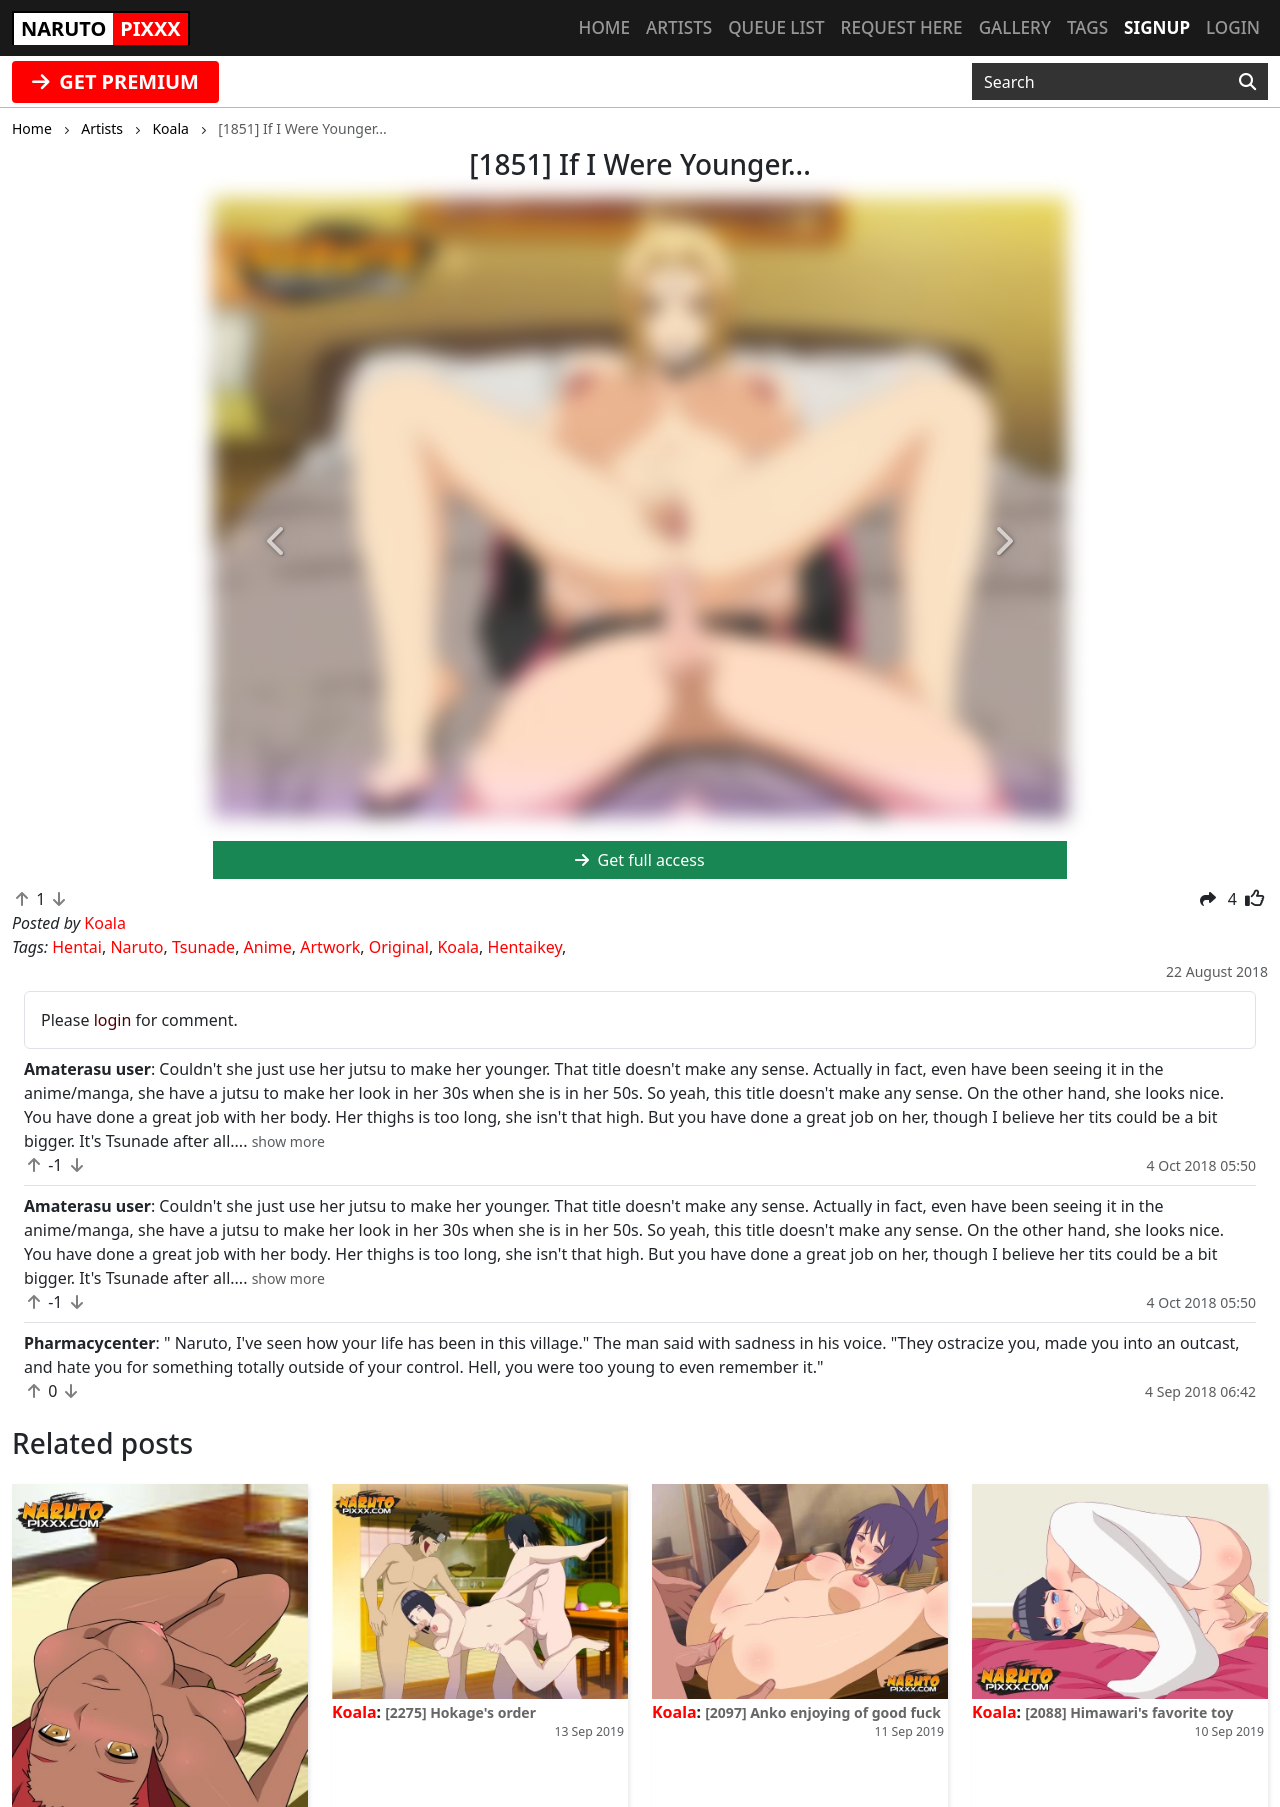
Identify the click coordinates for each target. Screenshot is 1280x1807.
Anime (268, 947)
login (113, 1020)
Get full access (639, 860)
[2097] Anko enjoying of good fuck (823, 1712)
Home (604, 27)
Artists (679, 27)
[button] (277, 542)
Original (399, 947)
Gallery (1015, 27)
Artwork (330, 947)
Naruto (136, 947)
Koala (458, 947)
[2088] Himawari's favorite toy (1129, 1712)
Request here (902, 27)
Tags (1087, 27)
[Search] (1247, 82)
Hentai (77, 947)
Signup (1157, 27)
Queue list (776, 27)
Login (1233, 27)
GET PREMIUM (115, 81)
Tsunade (203, 947)
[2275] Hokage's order (460, 1712)
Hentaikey (525, 947)
